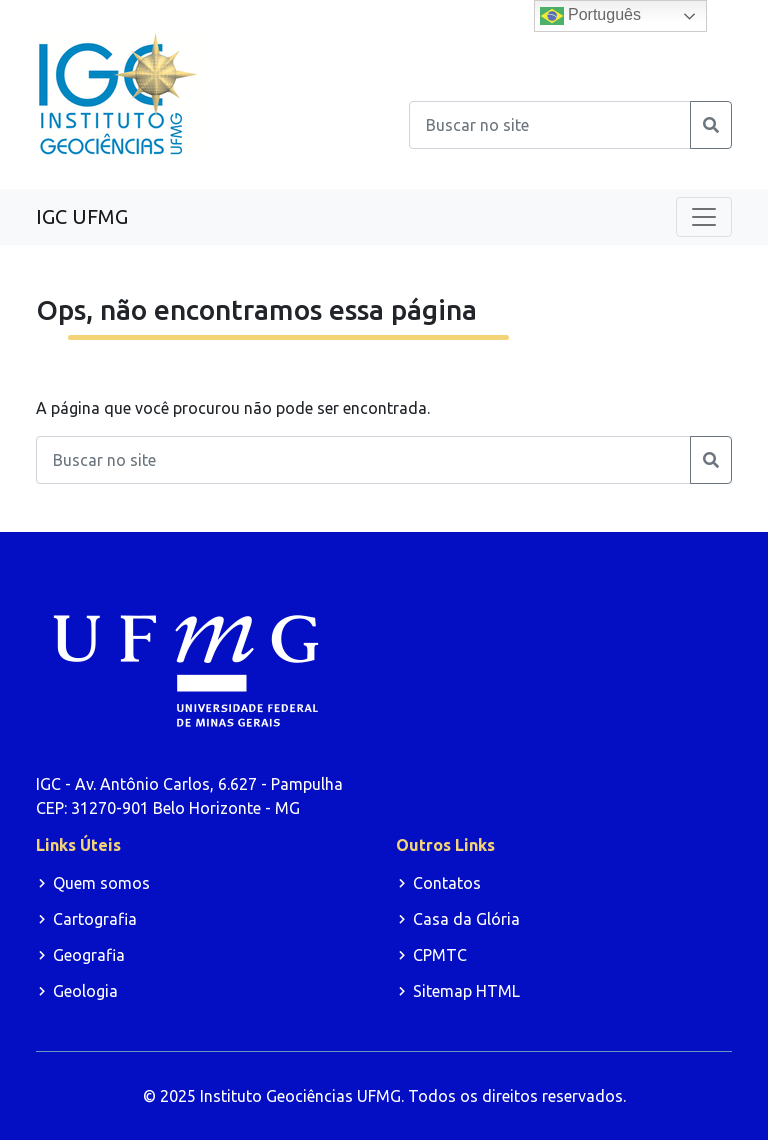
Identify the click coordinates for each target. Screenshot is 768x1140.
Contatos (447, 883)
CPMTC (440, 955)
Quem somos (101, 883)
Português (590, 16)
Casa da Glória (466, 919)
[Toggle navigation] (704, 217)
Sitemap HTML (466, 991)
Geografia (89, 955)
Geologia (85, 991)
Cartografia (95, 919)
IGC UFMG (82, 216)
